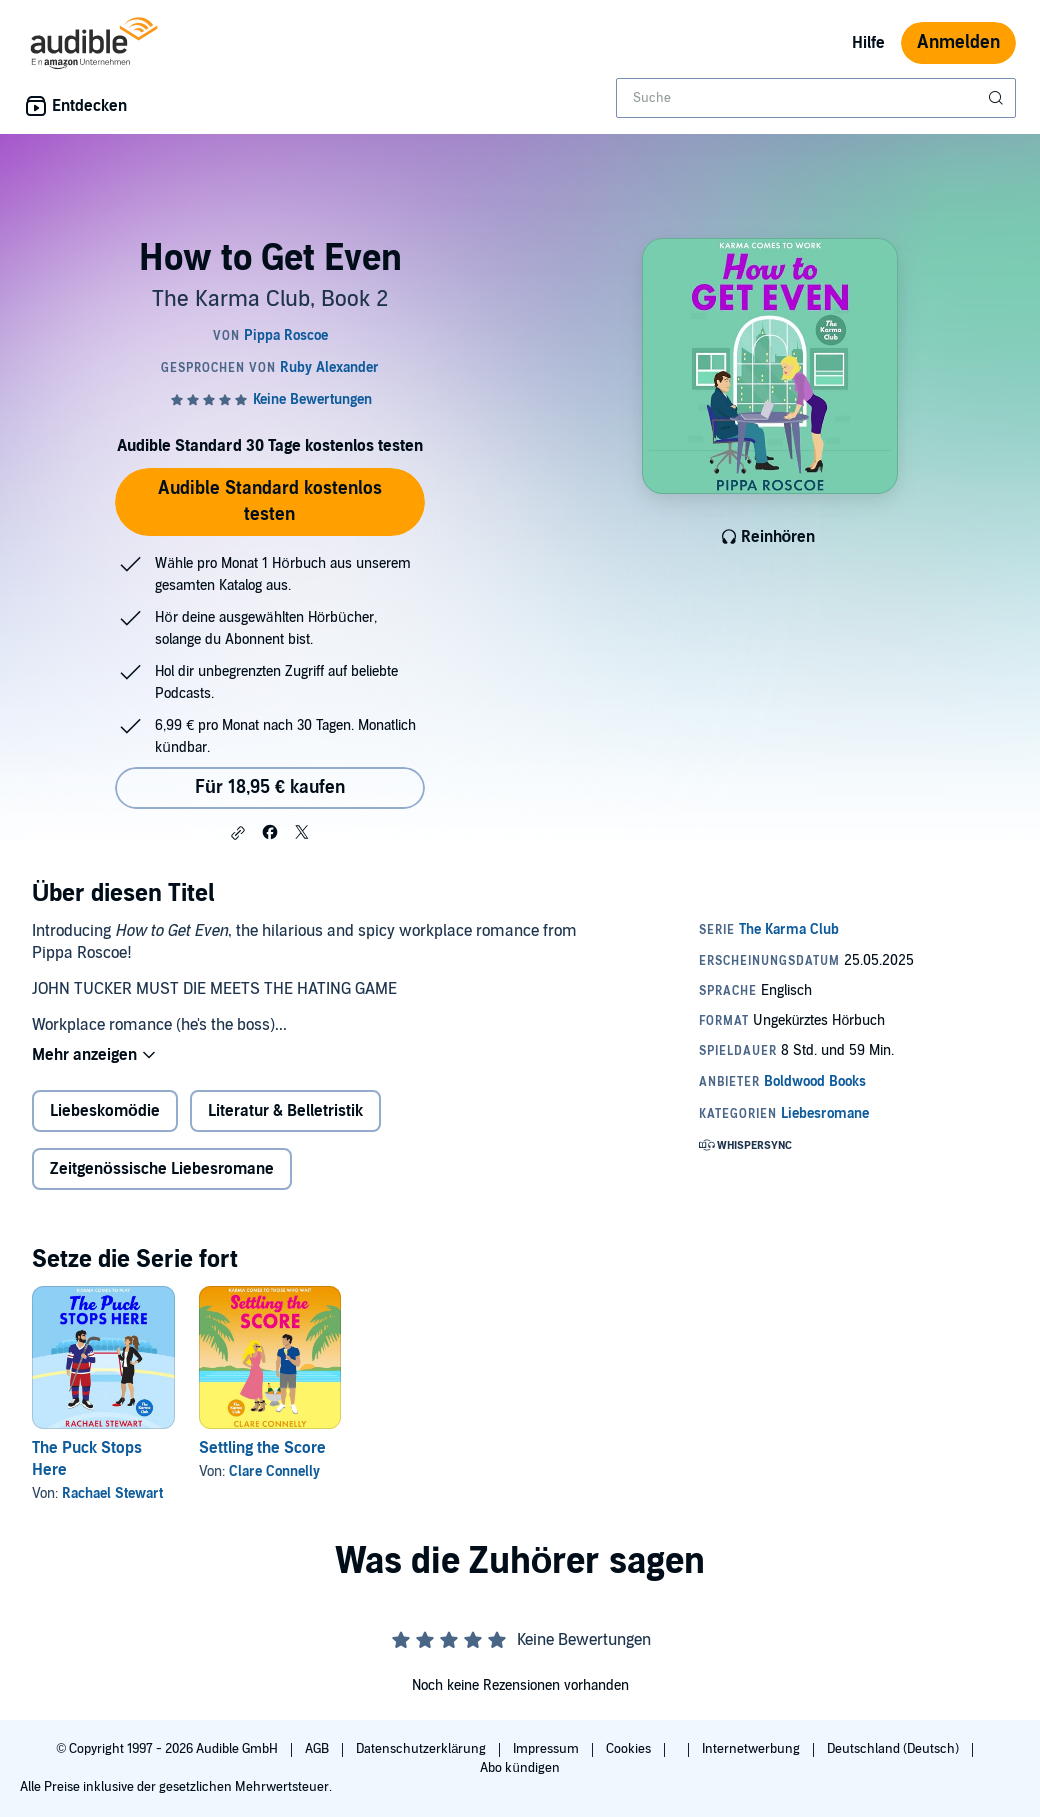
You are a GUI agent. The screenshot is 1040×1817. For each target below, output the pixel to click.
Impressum (547, 1749)
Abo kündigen (519, 1768)
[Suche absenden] (998, 98)
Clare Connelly (274, 1471)
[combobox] (816, 98)
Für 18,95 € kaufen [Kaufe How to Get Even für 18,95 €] (270, 787)
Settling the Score (262, 1448)
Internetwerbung (752, 1749)
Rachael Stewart (112, 1493)
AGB (318, 1749)
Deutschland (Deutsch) (894, 1749)
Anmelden (958, 42)
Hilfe (868, 43)
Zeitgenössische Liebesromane (162, 1169)
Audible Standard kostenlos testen (270, 501)
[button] (238, 833)
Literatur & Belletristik (285, 1111)
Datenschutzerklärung (422, 1749)
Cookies (630, 1749)
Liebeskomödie (105, 1111)
